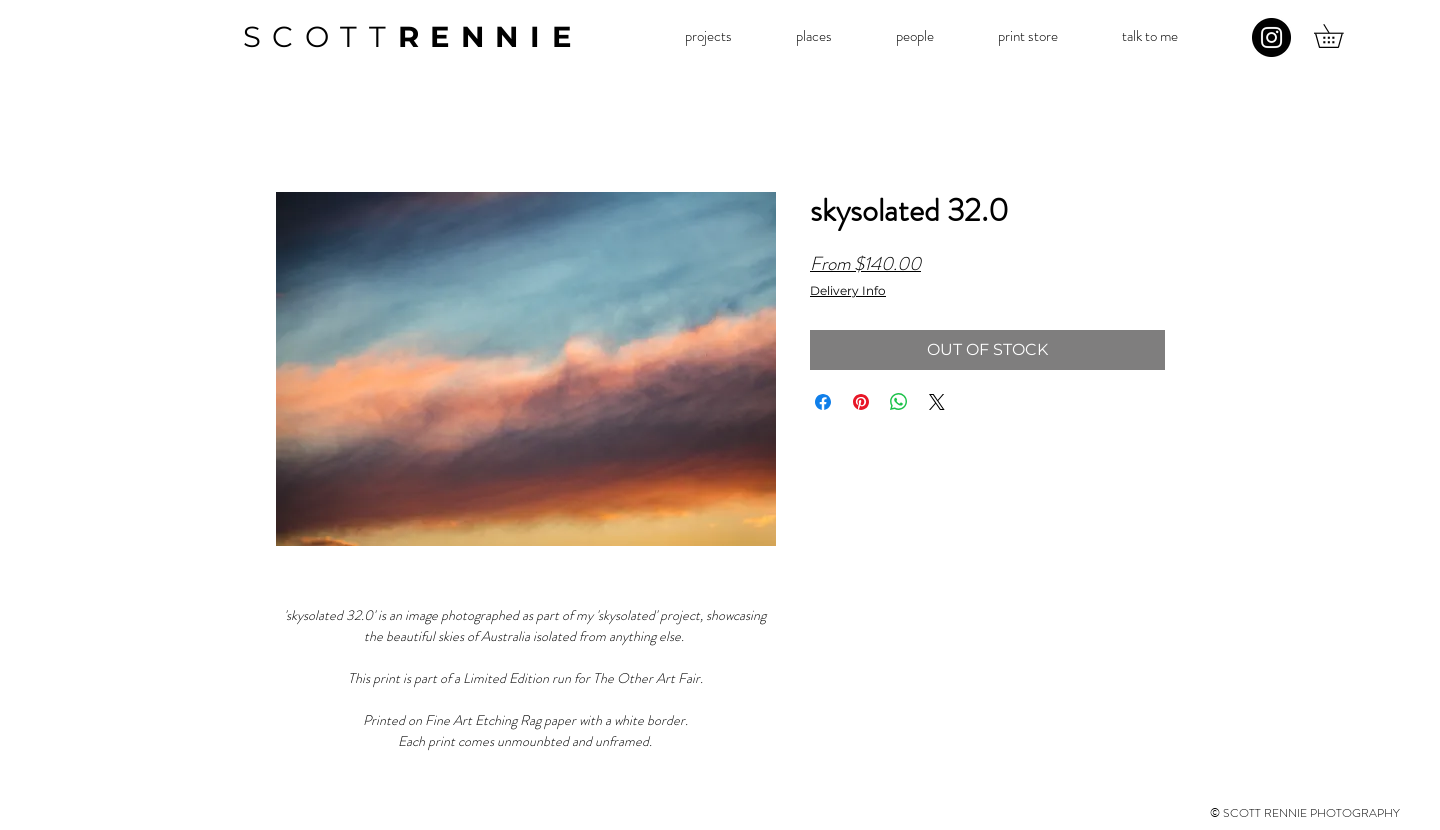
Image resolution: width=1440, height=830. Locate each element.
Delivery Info (848, 290)
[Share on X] (937, 402)
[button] (708, 36)
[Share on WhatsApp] (899, 402)
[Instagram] (1271, 37)
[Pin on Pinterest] (861, 402)
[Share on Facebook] (823, 402)
